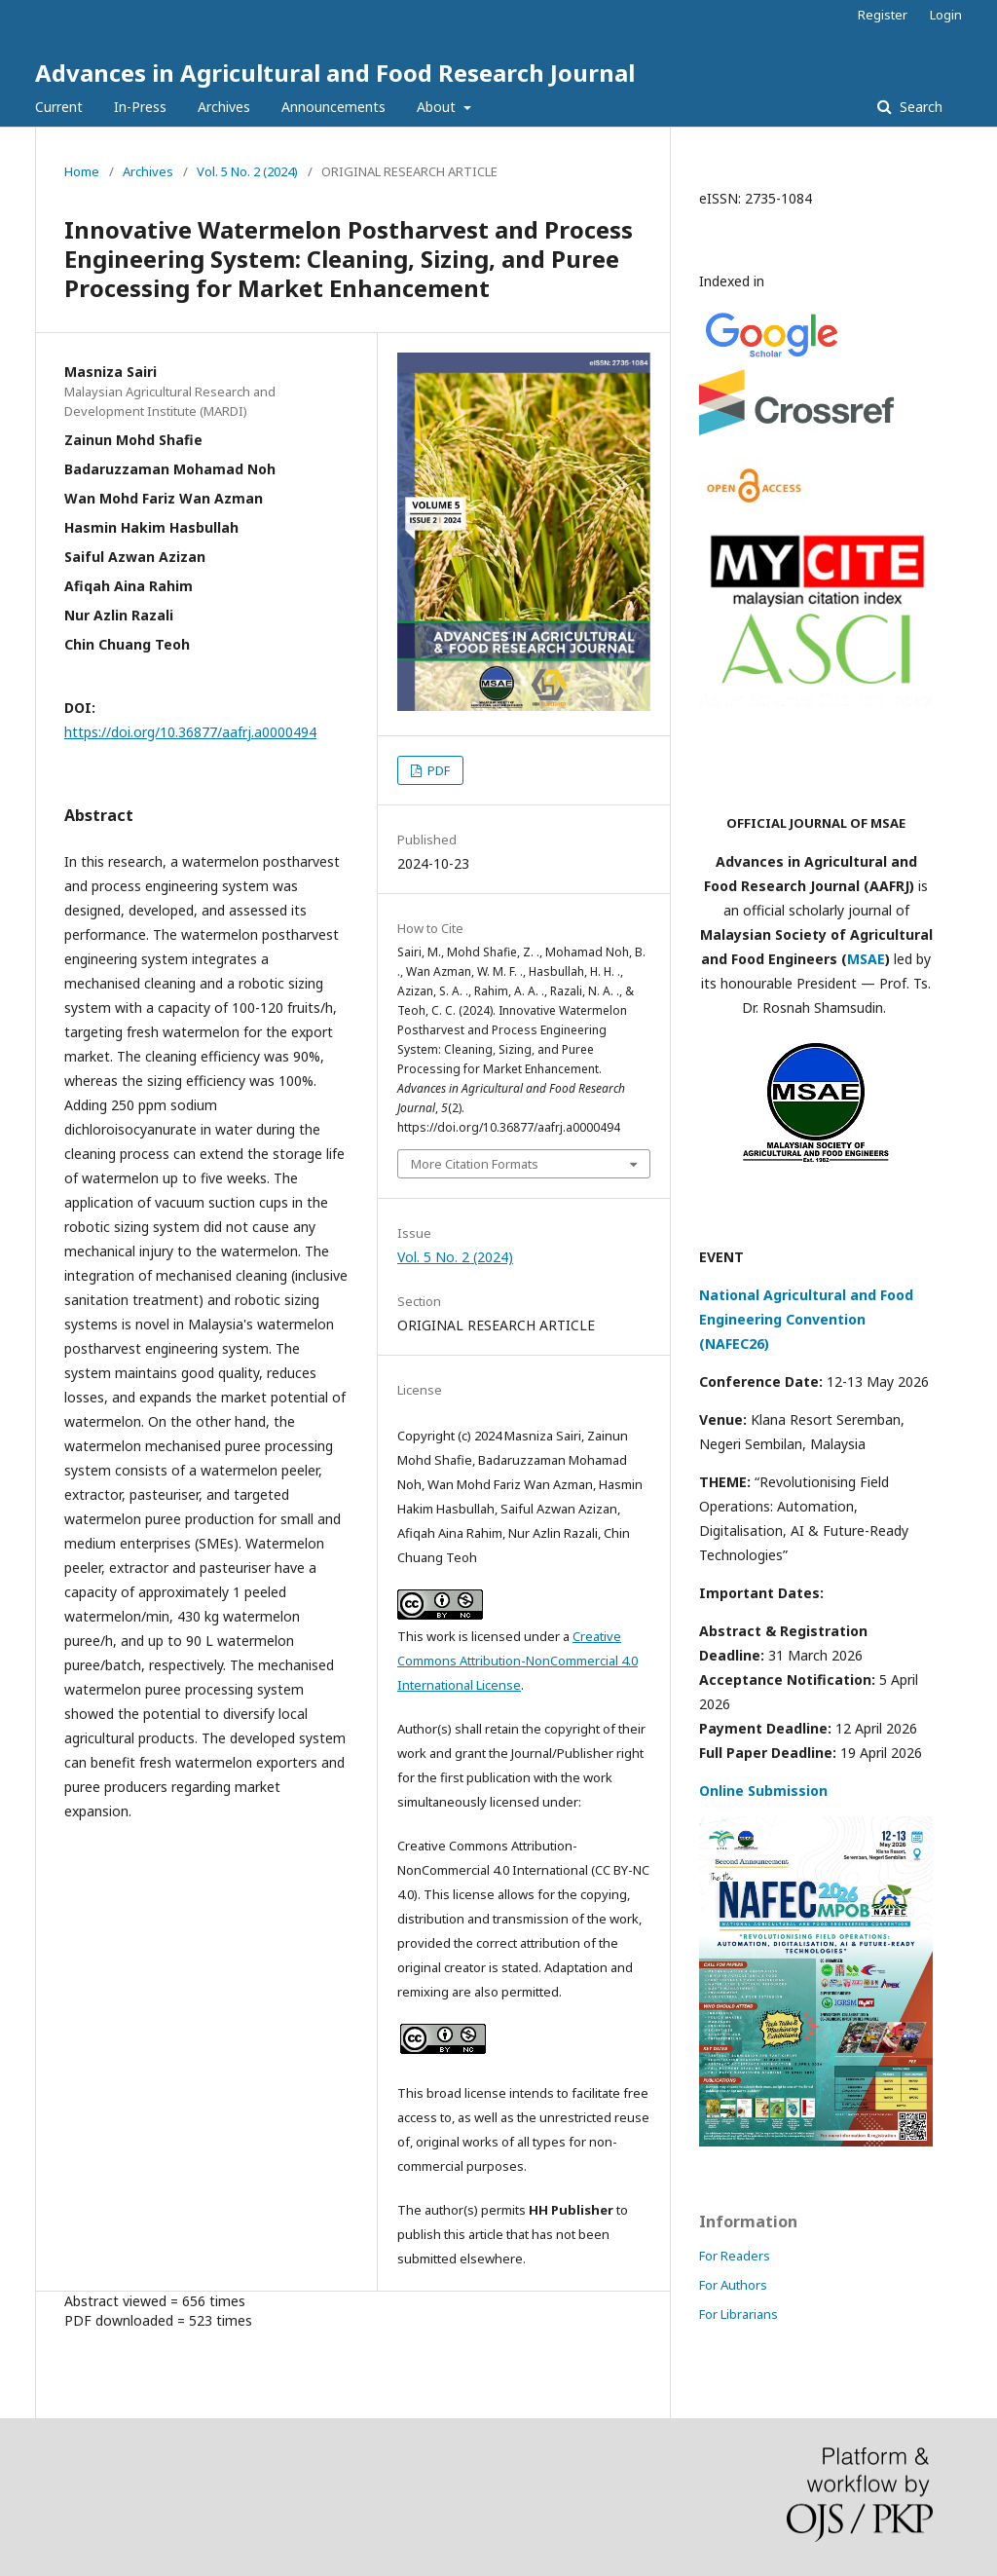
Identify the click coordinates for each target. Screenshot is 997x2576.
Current (59, 106)
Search (919, 106)
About (438, 106)
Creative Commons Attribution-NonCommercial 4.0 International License (517, 1660)
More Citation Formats (474, 1164)
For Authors (733, 2285)
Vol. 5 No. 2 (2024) (247, 171)
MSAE (866, 959)
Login (946, 14)
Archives (224, 106)
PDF (437, 770)
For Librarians (738, 2314)
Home (81, 171)
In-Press (140, 106)
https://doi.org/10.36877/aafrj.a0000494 (190, 732)
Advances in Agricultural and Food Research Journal (335, 72)
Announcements (333, 106)
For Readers (734, 2255)
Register (882, 14)
